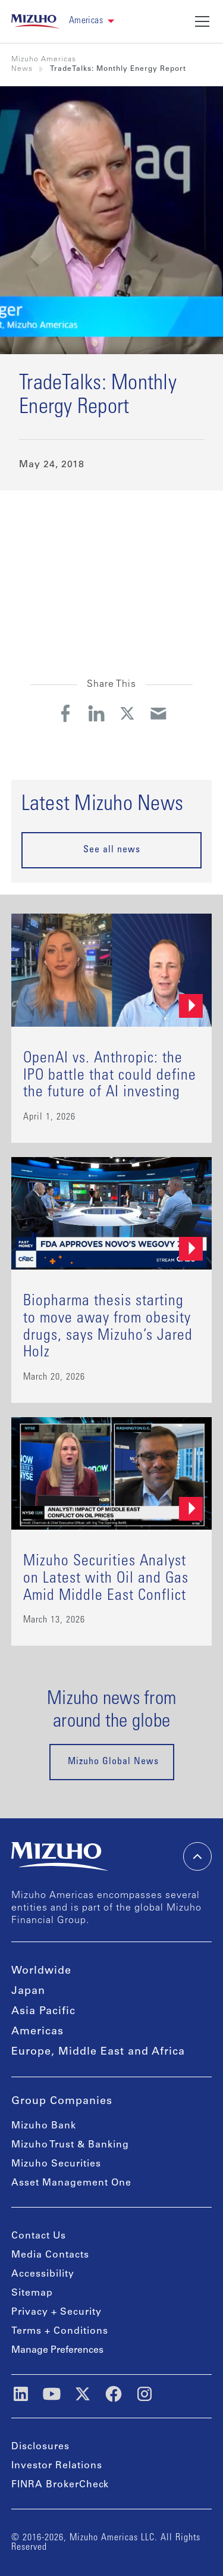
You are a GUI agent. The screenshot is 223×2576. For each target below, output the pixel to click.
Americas (37, 2032)
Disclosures (40, 2447)
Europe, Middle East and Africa (98, 2052)
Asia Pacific (43, 2011)
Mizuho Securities (56, 2164)
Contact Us (38, 2236)
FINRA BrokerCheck (60, 2485)
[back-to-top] (197, 1856)
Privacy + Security (56, 2312)
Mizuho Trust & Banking (70, 2145)
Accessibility (42, 2274)
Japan (28, 1991)
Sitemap (32, 2293)
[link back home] (35, 21)
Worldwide (41, 1971)
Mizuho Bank (43, 2126)
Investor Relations (56, 2466)
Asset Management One (71, 2183)
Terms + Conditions (59, 2331)
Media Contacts (50, 2255)
